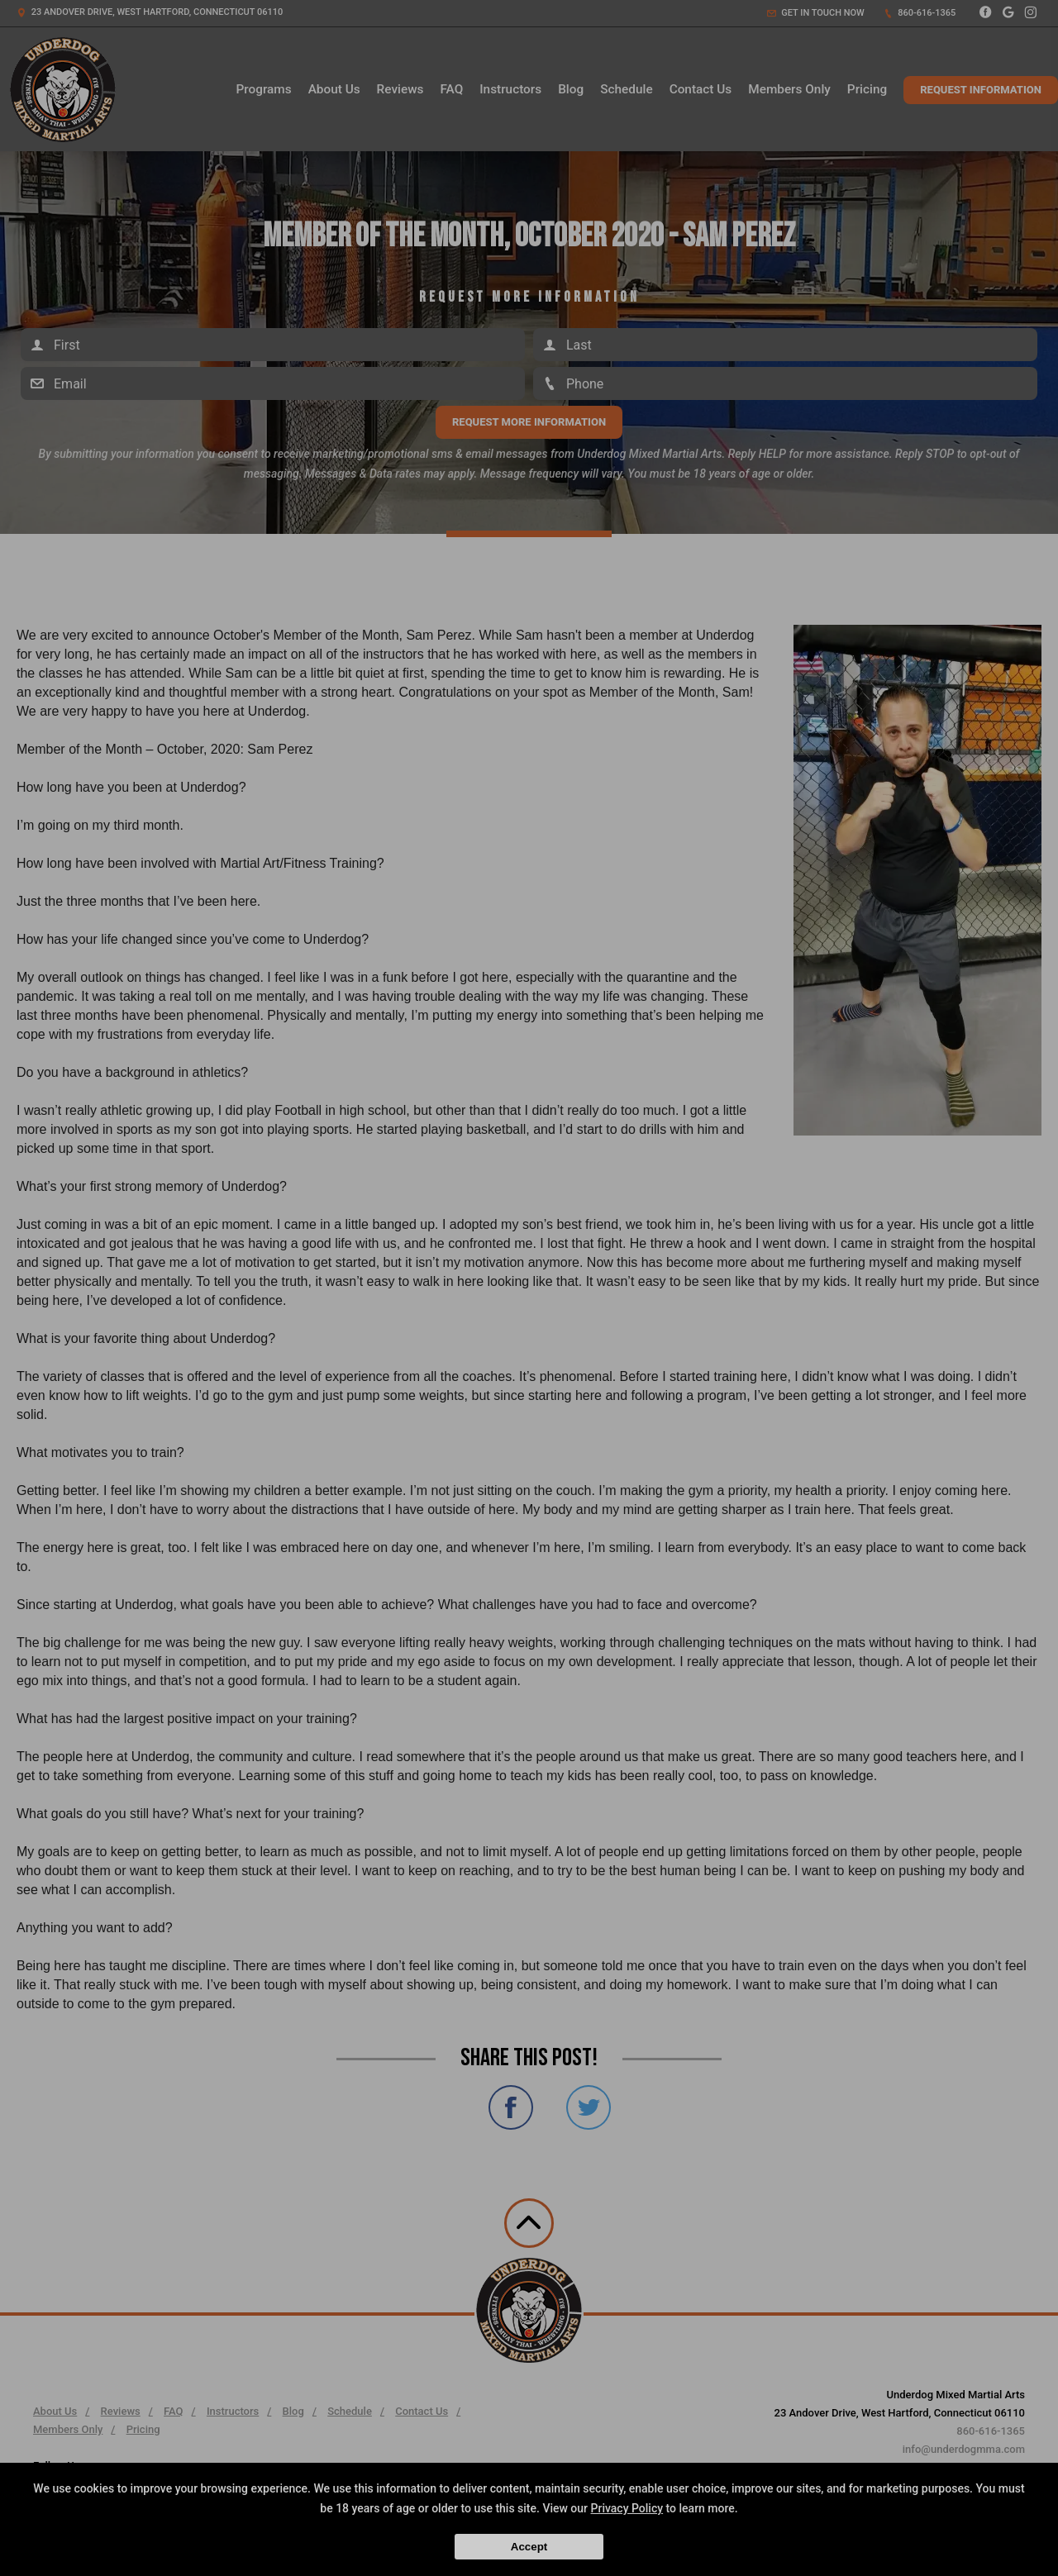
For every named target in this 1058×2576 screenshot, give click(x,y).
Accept (529, 2546)
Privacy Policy (627, 2508)
